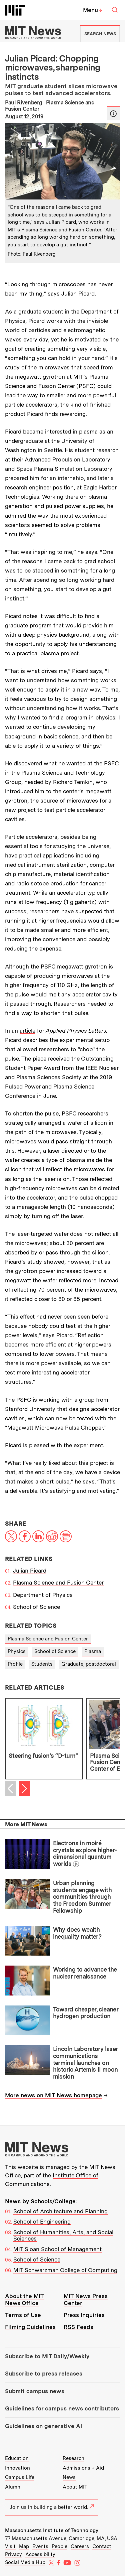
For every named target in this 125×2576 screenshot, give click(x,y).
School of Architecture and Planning (60, 2211)
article (27, 1030)
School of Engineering (42, 2221)
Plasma (92, 1651)
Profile (15, 1664)
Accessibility (40, 2554)
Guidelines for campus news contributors (62, 2408)
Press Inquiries (84, 2315)
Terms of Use (23, 2315)
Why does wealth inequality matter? (77, 1933)
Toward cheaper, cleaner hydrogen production (85, 2013)
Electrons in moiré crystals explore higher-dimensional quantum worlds (85, 1853)
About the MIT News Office (24, 2299)
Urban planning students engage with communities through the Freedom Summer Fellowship (82, 1896)
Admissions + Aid (83, 2468)
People (59, 2546)
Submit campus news (34, 2391)
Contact (101, 2546)
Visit (10, 2546)
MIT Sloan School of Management (57, 2249)
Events (40, 2546)
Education (17, 2458)
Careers (80, 2546)
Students (42, 1664)
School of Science (36, 1607)
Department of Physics (43, 1595)
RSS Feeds (78, 2327)
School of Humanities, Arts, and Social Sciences (63, 2235)
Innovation (17, 2468)
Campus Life (19, 2477)
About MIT (75, 2487)
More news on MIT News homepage (53, 2095)
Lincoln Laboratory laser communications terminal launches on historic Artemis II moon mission (85, 2062)
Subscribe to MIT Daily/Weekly (47, 2356)
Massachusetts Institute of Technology (51, 2530)
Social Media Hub (25, 2562)
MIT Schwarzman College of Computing (65, 2270)
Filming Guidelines (30, 2327)
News (69, 2477)
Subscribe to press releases (43, 2373)
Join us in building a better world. (52, 2507)
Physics (17, 1651)
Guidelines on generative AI (43, 2426)
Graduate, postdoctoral (88, 1664)
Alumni (13, 2487)
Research (73, 2458)
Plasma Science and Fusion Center (58, 1582)
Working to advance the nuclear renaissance (85, 1973)
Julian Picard (29, 1570)
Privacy (13, 2554)
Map (24, 2546)
